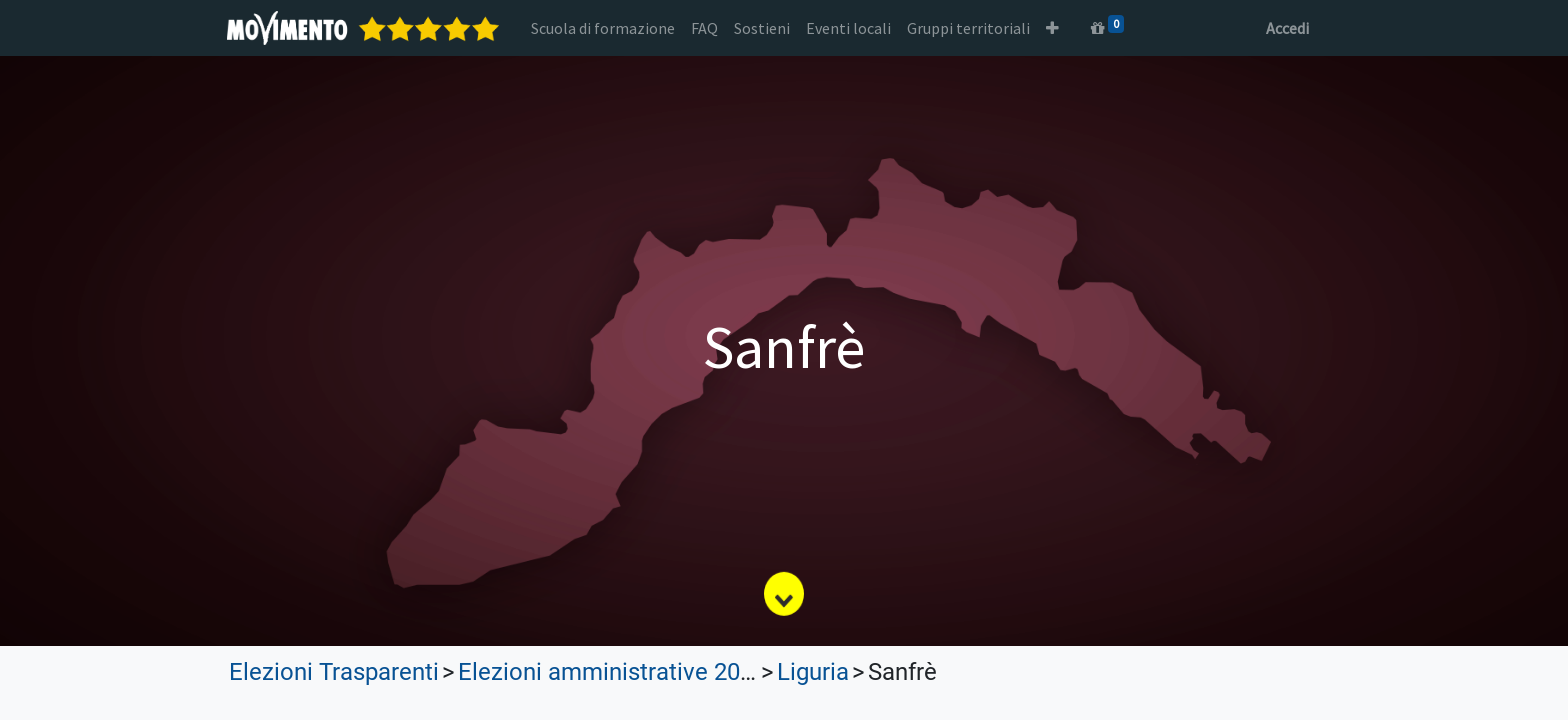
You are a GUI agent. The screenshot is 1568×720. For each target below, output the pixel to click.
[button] (1054, 28)
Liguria (813, 672)
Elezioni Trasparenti (334, 672)
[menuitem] (605, 28)
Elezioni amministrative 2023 (612, 672)
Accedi (1285, 28)
